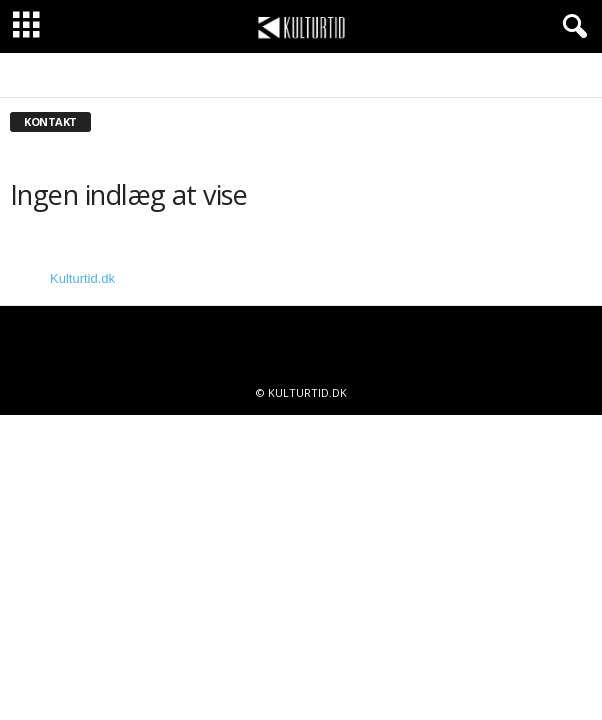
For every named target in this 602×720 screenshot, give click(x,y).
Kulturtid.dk (82, 278)
